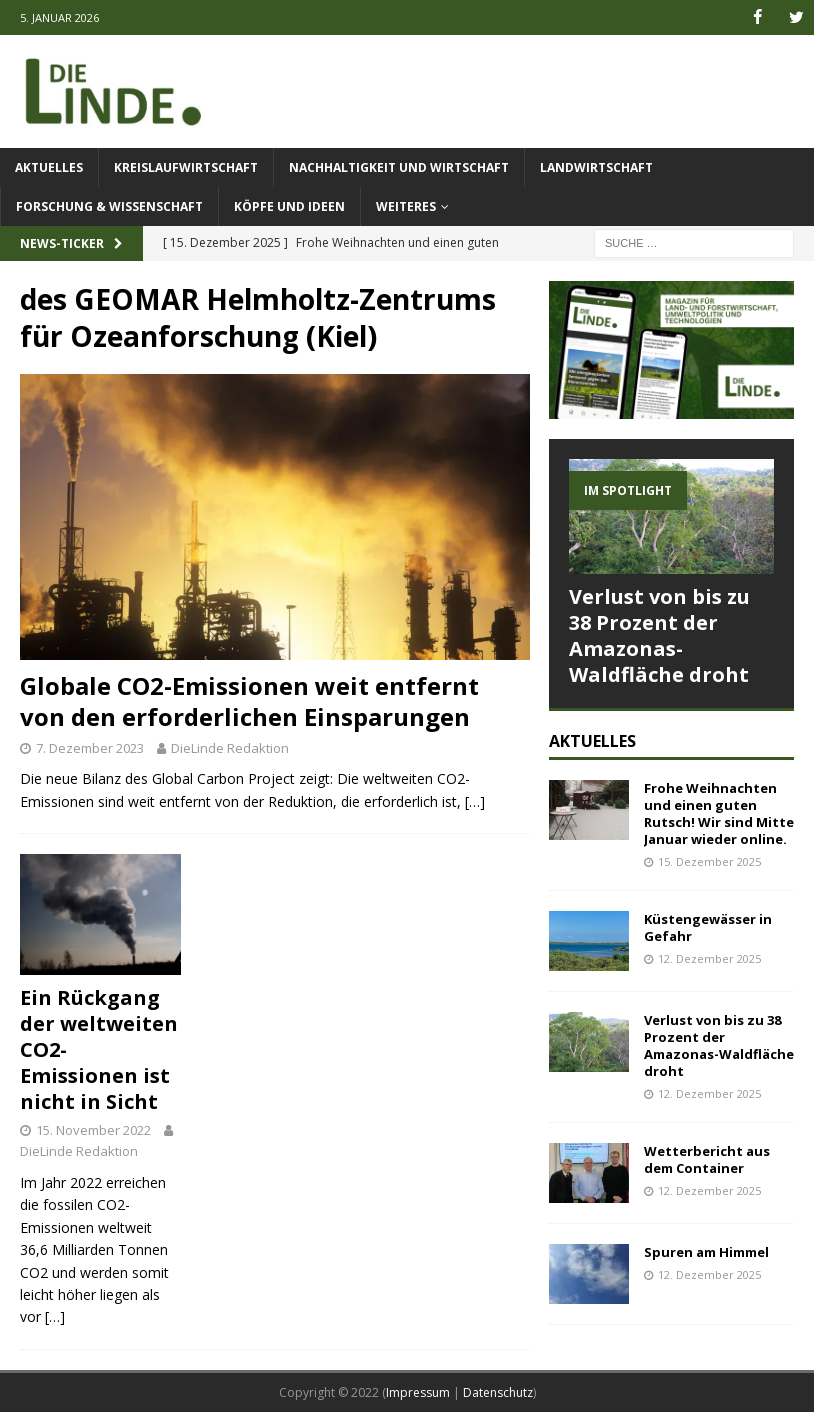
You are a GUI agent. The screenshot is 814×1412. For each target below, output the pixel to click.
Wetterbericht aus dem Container (707, 1159)
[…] (475, 801)
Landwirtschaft (596, 167)
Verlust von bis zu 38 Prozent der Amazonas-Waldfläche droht (659, 635)
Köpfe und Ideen (289, 206)
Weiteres (406, 206)
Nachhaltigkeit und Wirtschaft (399, 167)
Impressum (418, 1392)
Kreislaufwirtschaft (186, 167)
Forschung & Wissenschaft (109, 206)
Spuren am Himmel (706, 1252)
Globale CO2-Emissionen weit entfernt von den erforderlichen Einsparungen (249, 701)
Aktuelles (49, 167)
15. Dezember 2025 (709, 860)
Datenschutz (498, 1392)
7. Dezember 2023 (90, 747)
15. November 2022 (93, 1130)
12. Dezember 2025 (709, 958)
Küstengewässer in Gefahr (708, 927)
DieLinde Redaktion (230, 747)
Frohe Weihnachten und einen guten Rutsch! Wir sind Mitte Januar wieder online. (719, 813)
